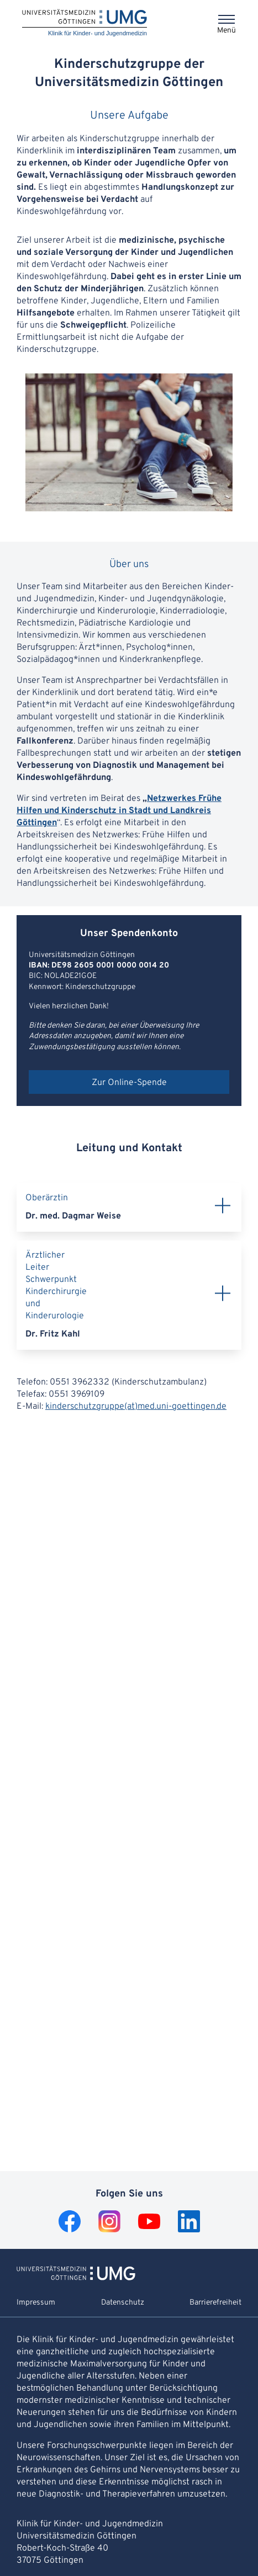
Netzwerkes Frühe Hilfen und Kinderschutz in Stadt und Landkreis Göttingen (119, 811)
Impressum (36, 2302)
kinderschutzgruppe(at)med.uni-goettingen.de (136, 1406)
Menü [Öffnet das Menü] (226, 30)
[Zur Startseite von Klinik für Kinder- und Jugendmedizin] (76, 2278)
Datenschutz (122, 2302)
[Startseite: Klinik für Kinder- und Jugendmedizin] (84, 23)
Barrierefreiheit (215, 2302)
